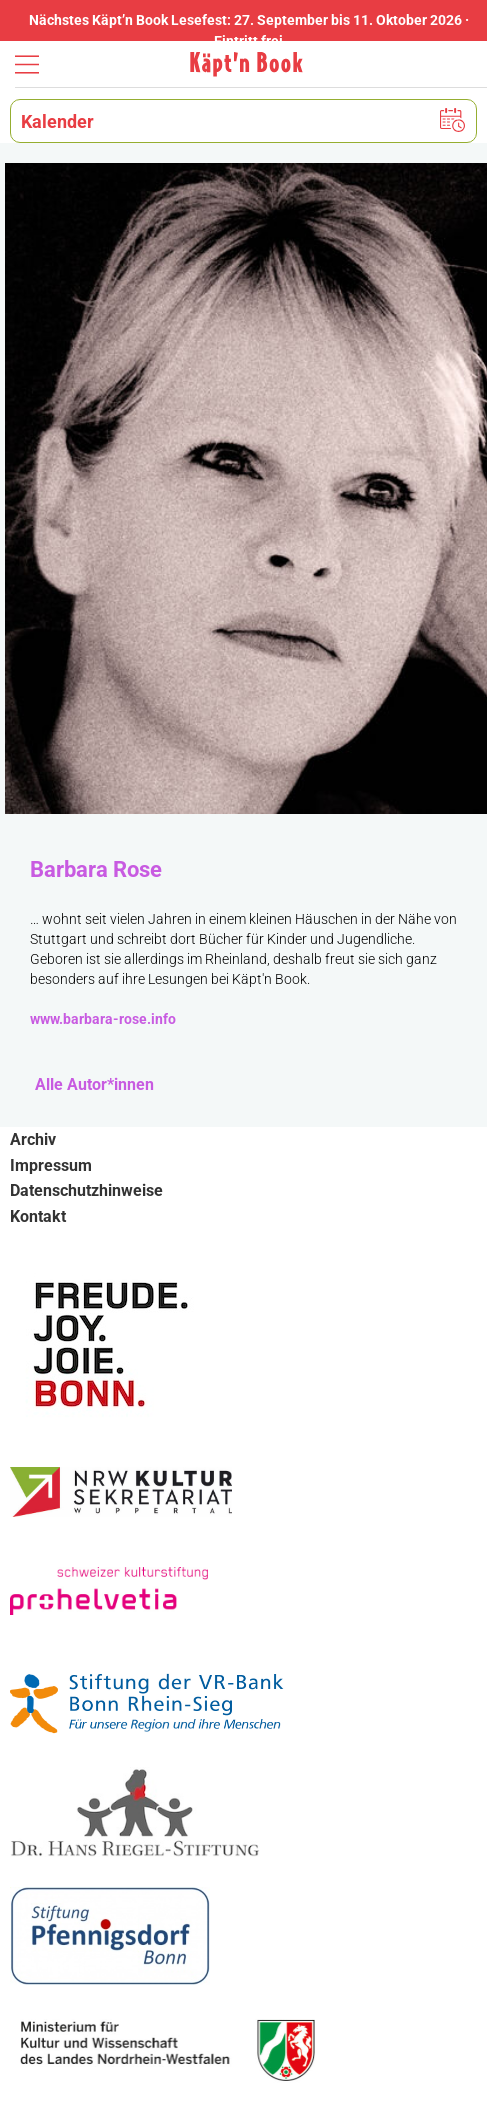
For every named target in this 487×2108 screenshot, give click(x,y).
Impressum (51, 1165)
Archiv (33, 1139)
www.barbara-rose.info (103, 1019)
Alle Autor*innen (94, 1084)
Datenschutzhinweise (86, 1190)
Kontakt (38, 1216)
